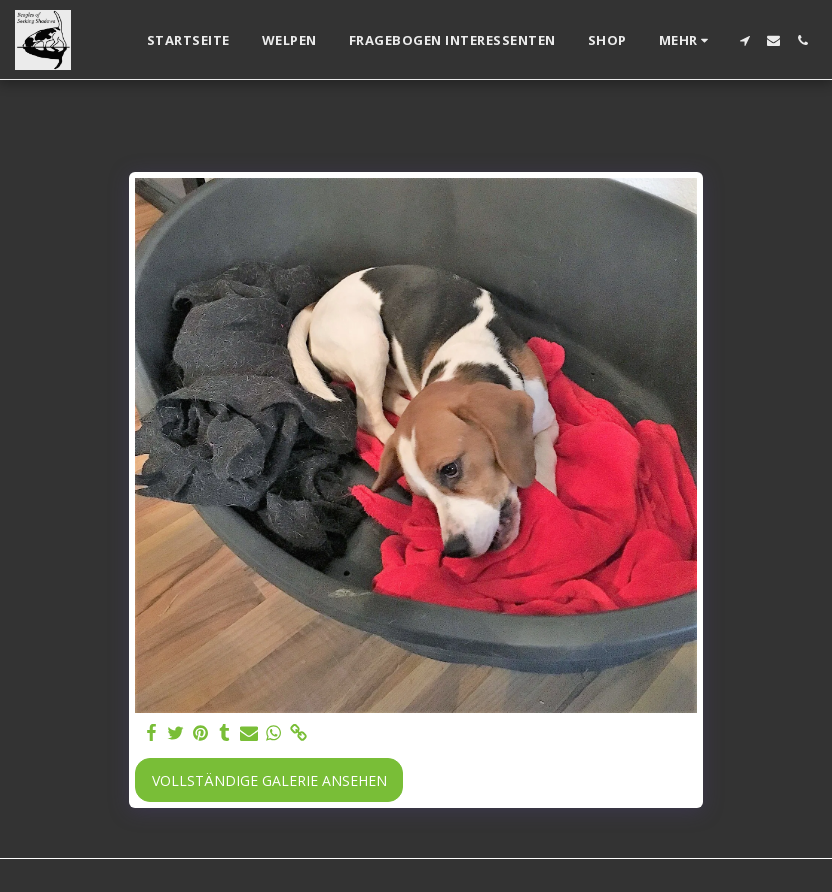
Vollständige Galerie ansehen (269, 780)
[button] (744, 40)
